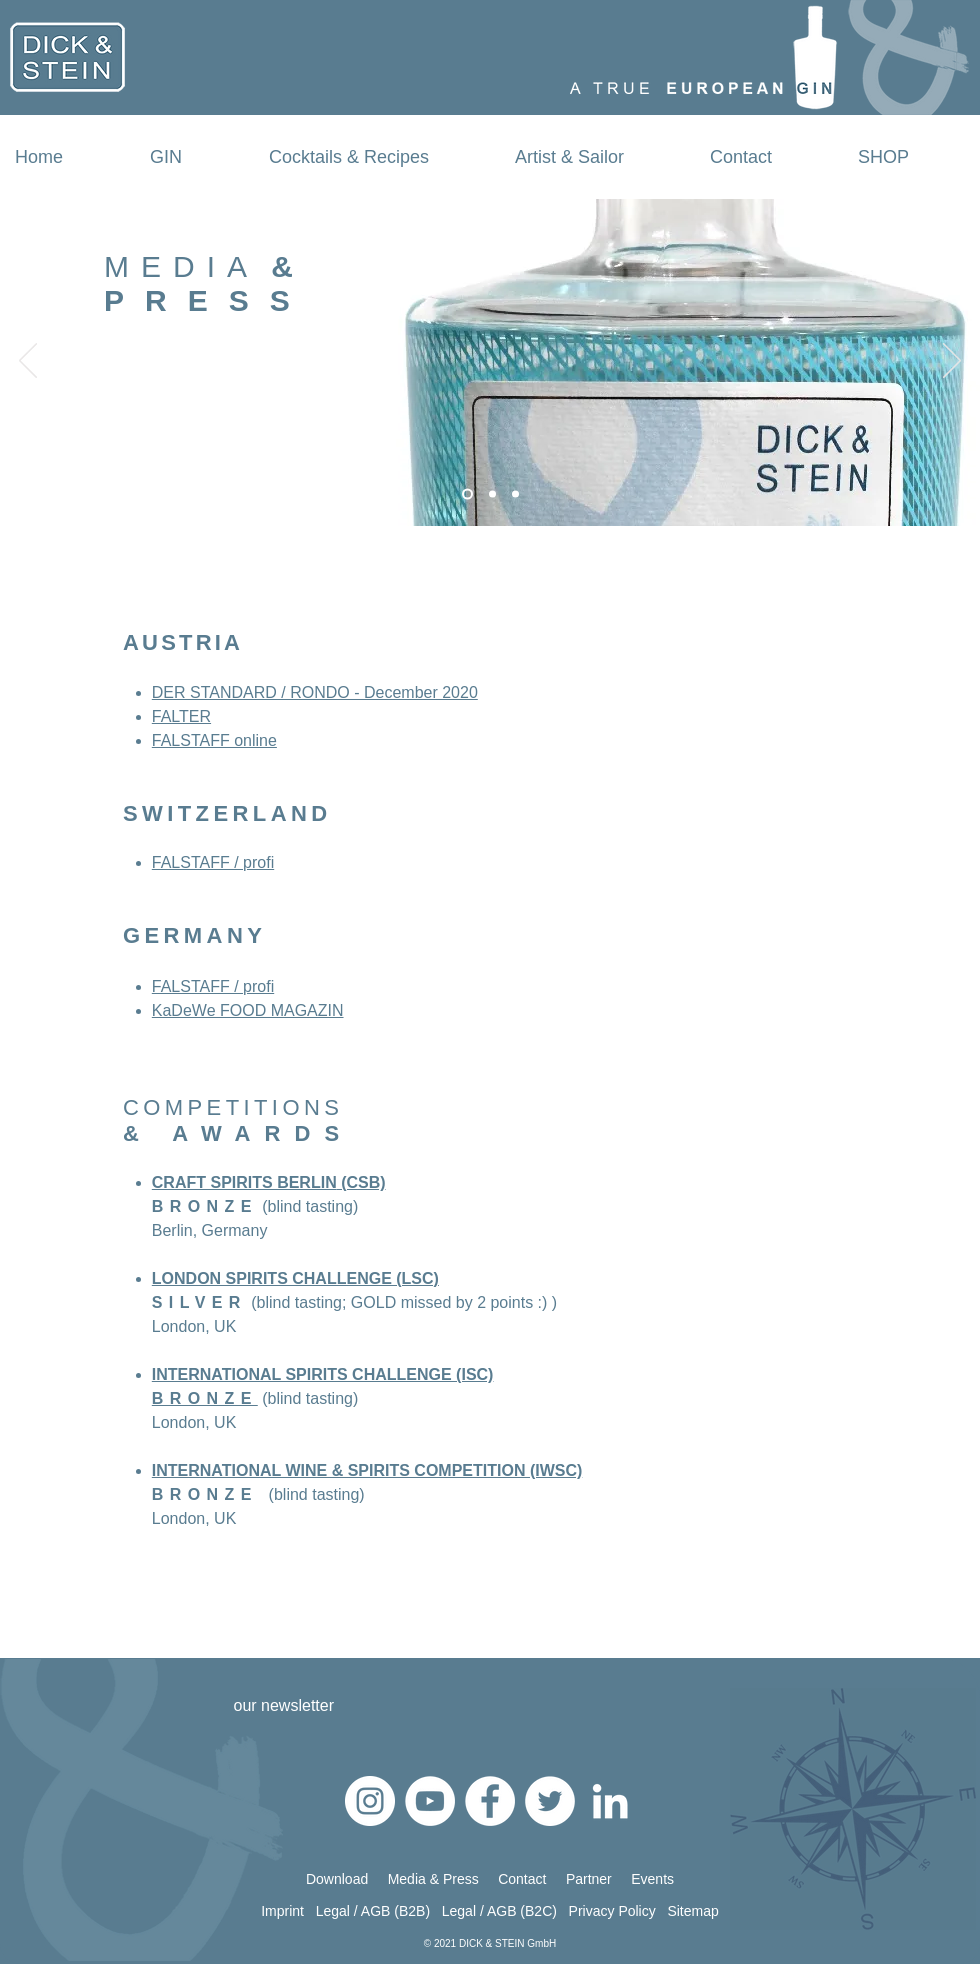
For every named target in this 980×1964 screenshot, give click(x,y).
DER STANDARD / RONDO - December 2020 (315, 692)
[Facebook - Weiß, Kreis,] (490, 1801)
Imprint (284, 1911)
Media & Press (433, 1879)
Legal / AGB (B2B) (379, 1911)
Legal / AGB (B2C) (499, 1911)
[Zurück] (28, 362)
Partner (598, 1879)
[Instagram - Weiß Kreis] (370, 1801)
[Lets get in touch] (467, 494)
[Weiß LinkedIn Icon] (610, 1801)
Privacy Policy (618, 1911)
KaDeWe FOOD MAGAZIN (248, 1010)
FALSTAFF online (214, 740)
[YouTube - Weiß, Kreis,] (430, 1801)
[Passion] (515, 494)
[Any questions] (492, 494)
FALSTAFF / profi (213, 862)
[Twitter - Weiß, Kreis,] (550, 1801)
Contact (532, 1879)
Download (337, 1879)
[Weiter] (952, 362)
